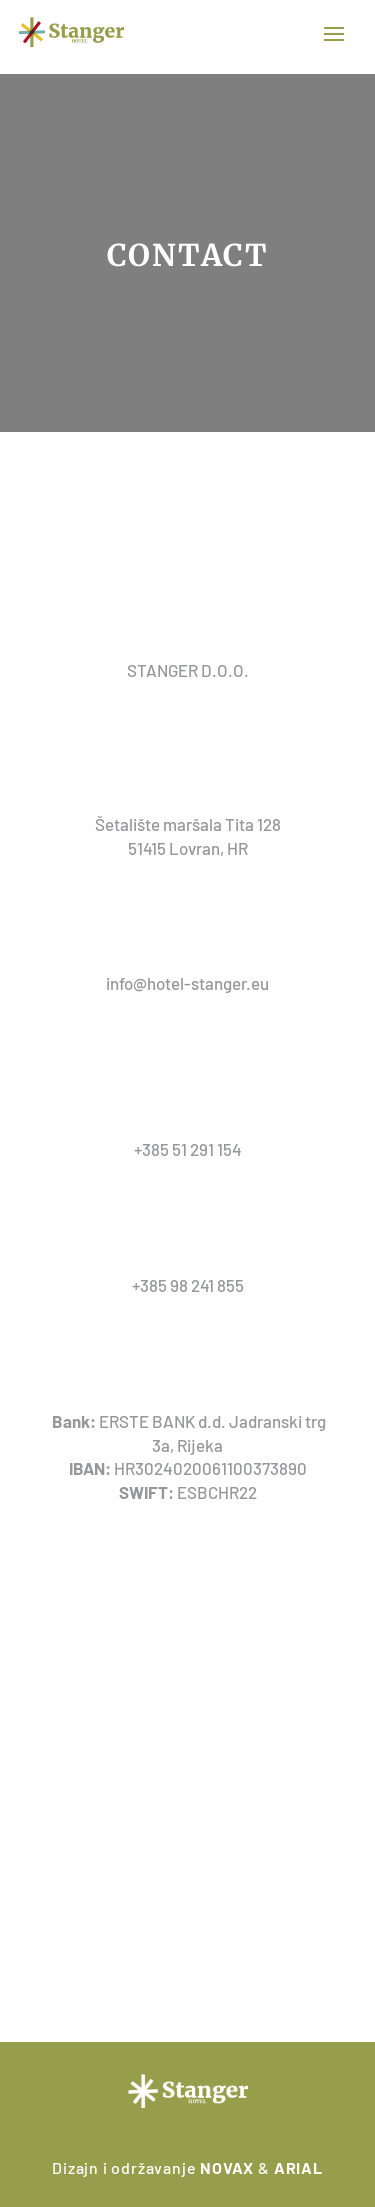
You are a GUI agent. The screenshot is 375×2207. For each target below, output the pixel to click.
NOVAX (227, 2167)
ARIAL (298, 2167)
